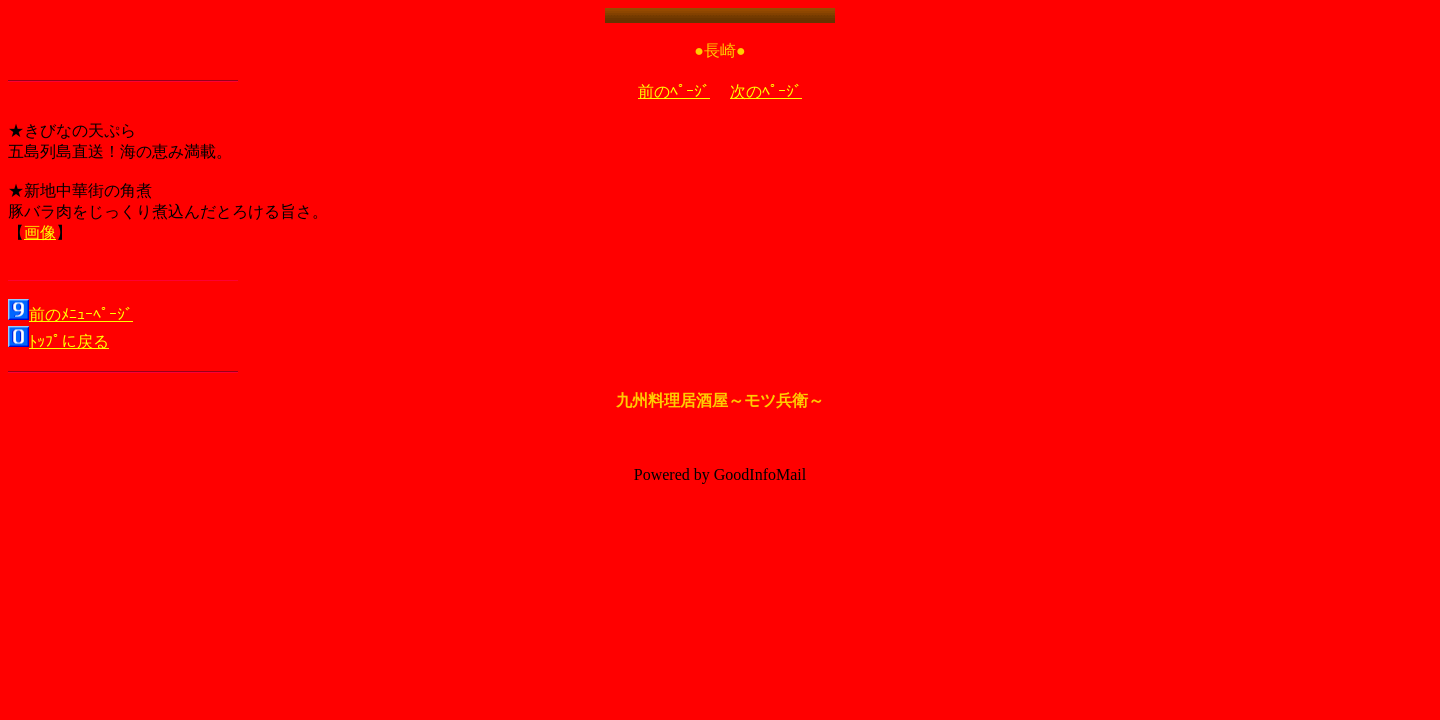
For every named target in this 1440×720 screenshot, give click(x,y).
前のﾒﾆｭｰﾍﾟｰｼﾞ (81, 314)
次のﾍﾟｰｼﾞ (766, 91)
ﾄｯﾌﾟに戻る (69, 341)
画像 (40, 232)
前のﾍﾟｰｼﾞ (674, 91)
